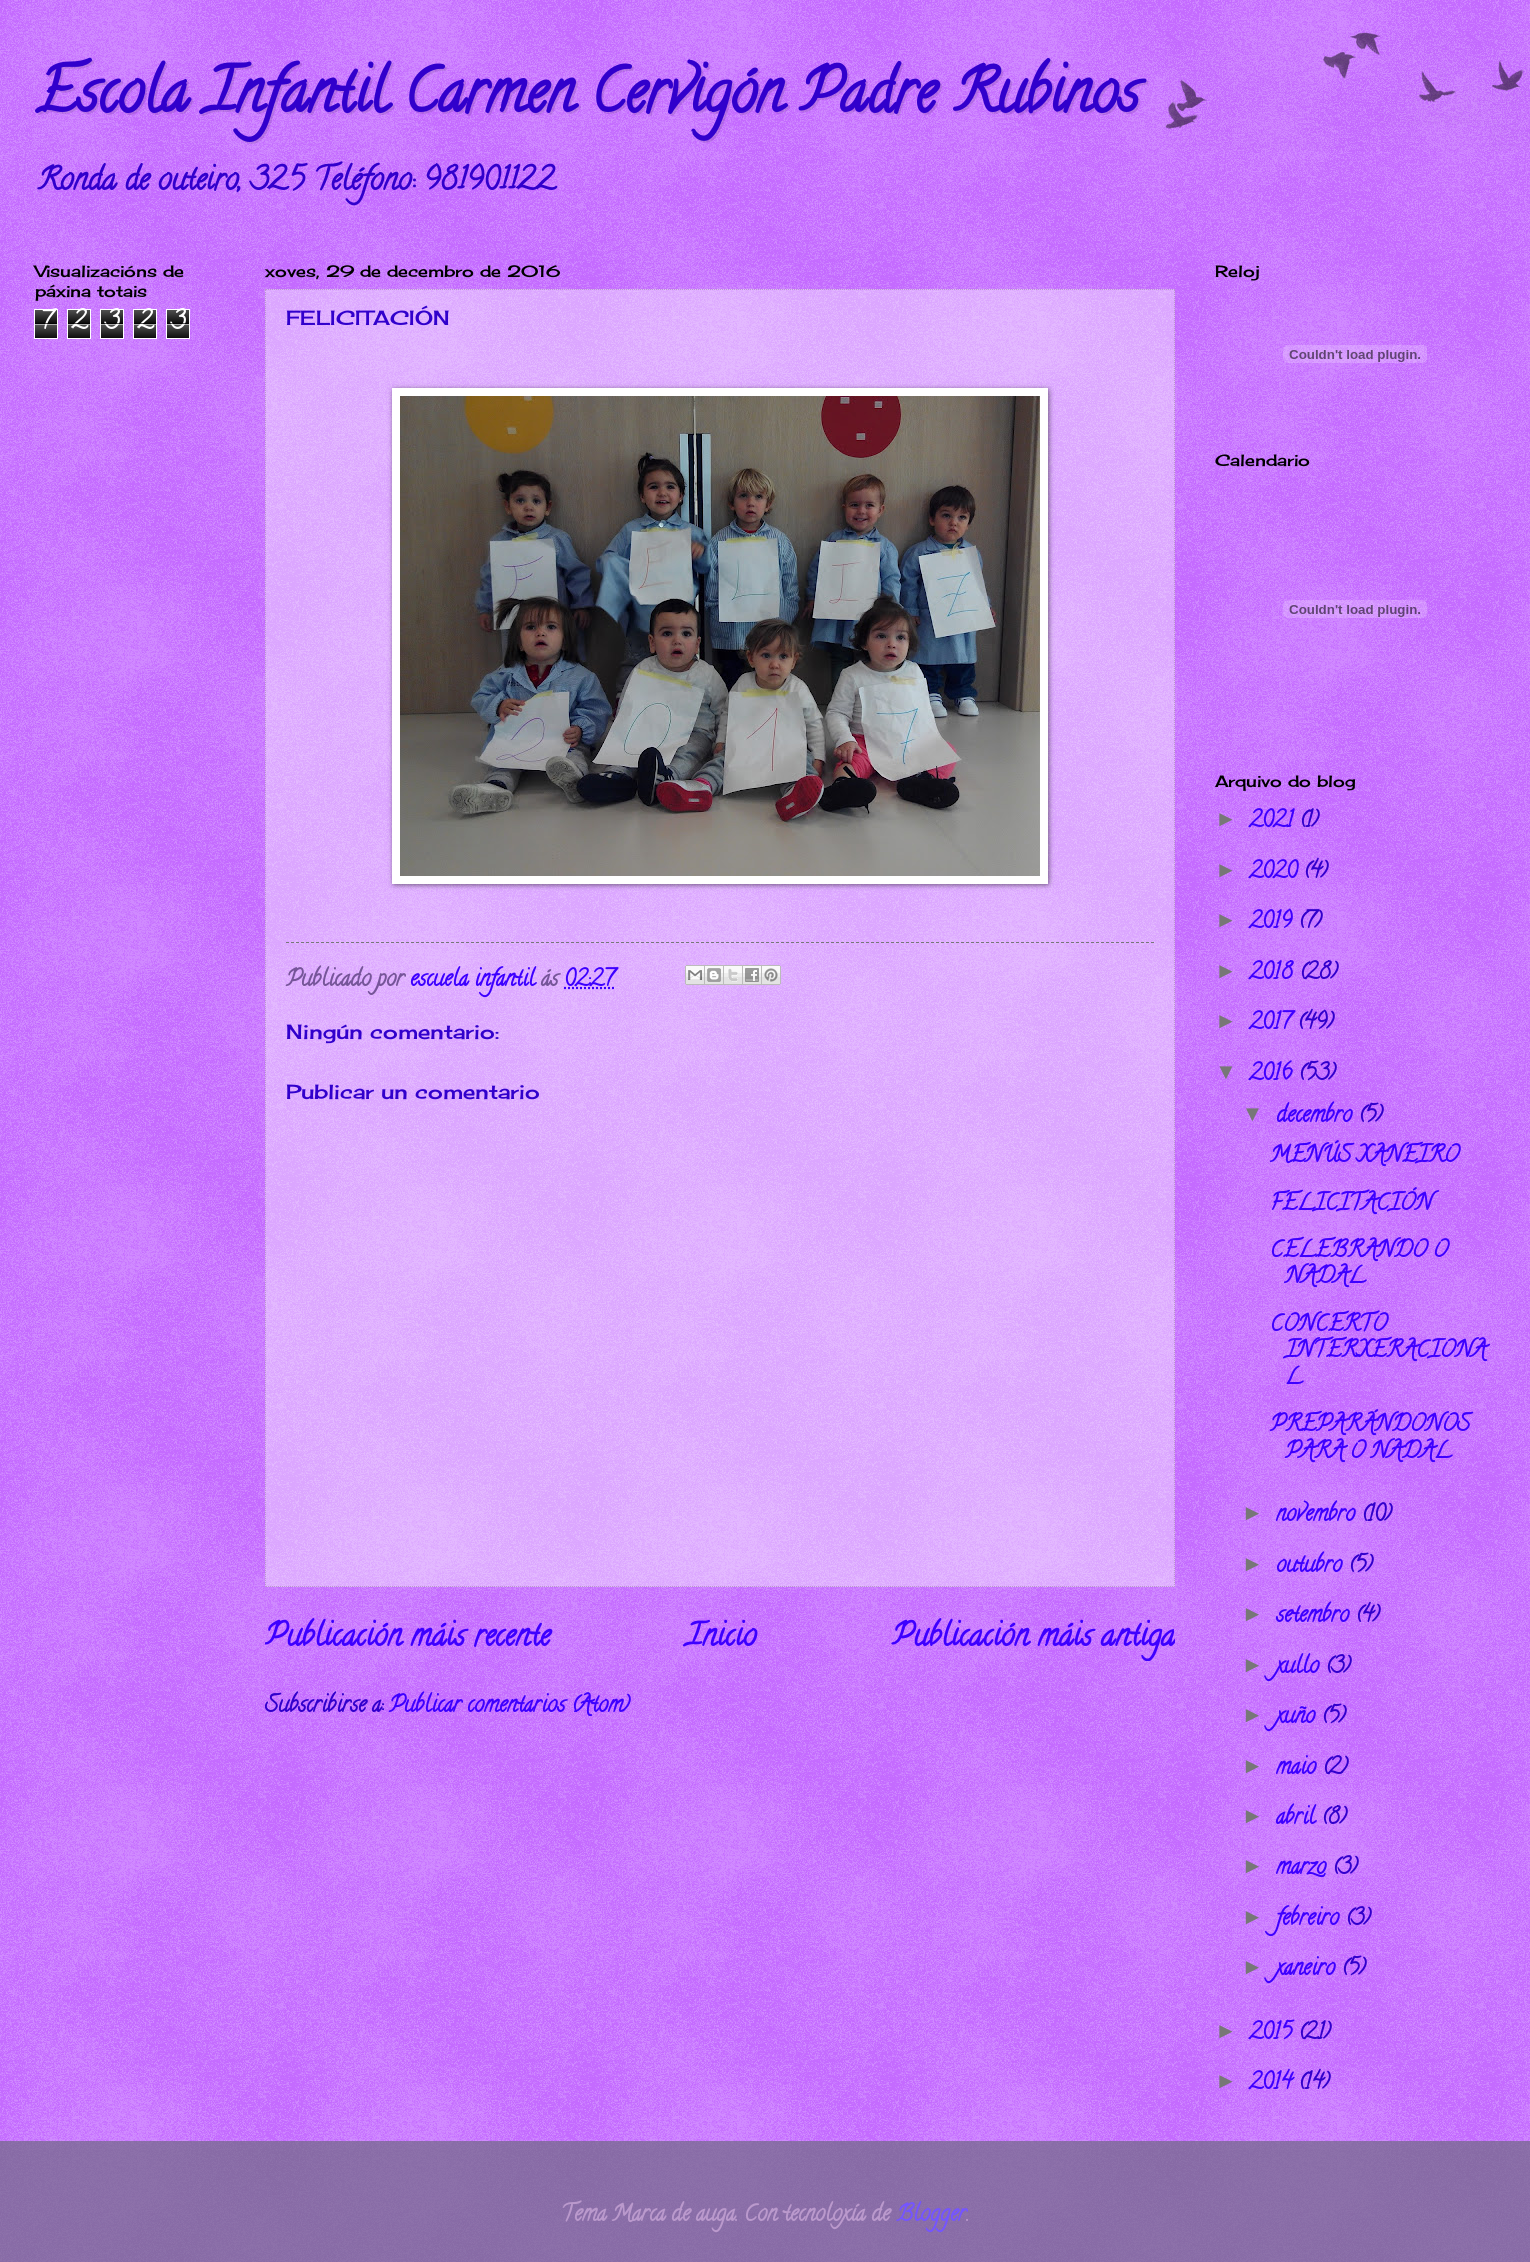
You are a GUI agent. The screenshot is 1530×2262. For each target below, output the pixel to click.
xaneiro (1308, 1970)
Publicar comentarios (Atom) (509, 1707)
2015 (1273, 2034)
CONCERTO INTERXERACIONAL (1378, 1352)
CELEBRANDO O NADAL (1359, 1265)
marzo (1304, 1869)
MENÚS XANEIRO (1364, 1157)
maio (1299, 1769)
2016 (1273, 1075)
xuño (1298, 1718)
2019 (1273, 923)
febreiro (1310, 1920)
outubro (1312, 1567)
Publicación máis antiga (1033, 1639)
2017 (1273, 1024)
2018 (1274, 974)
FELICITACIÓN (1351, 1205)
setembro (1315, 1617)
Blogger (931, 2216)
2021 (1274, 822)
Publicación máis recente (407, 1639)
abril (1298, 1819)
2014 (1273, 2084)
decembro (1317, 1117)
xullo (1300, 1668)
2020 (1276, 873)
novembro (1318, 1516)
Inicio (721, 1639)
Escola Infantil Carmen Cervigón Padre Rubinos (587, 99)
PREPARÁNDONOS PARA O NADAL (1370, 1439)
